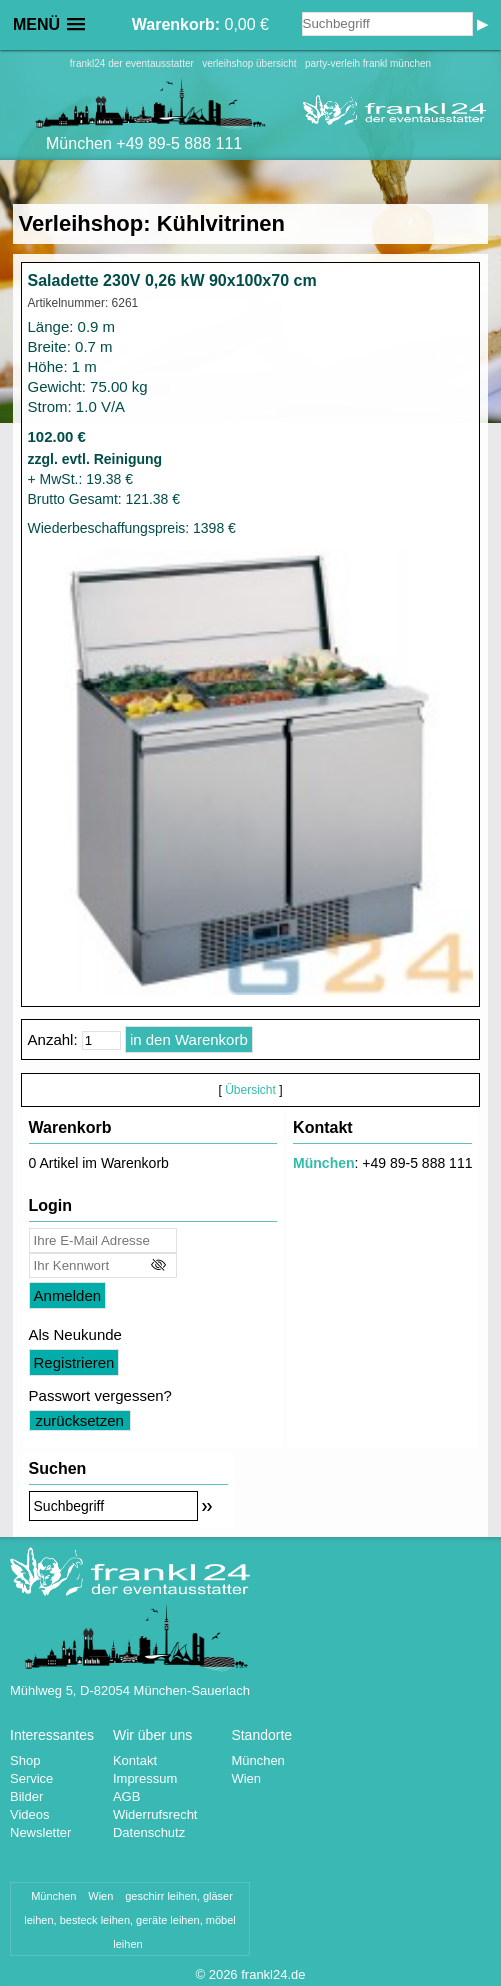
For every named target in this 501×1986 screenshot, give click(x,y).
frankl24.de (273, 1974)
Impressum (145, 1778)
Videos (30, 1814)
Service (31, 1778)
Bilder (26, 1796)
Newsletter (40, 1832)
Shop (25, 1760)
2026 (223, 1974)
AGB (126, 1796)
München (323, 1163)
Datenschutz (149, 1832)
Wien (246, 1778)
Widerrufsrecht (155, 1814)
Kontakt (135, 1760)
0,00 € (200, 24)
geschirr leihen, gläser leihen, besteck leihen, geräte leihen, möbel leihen (130, 1920)
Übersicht (250, 1090)
